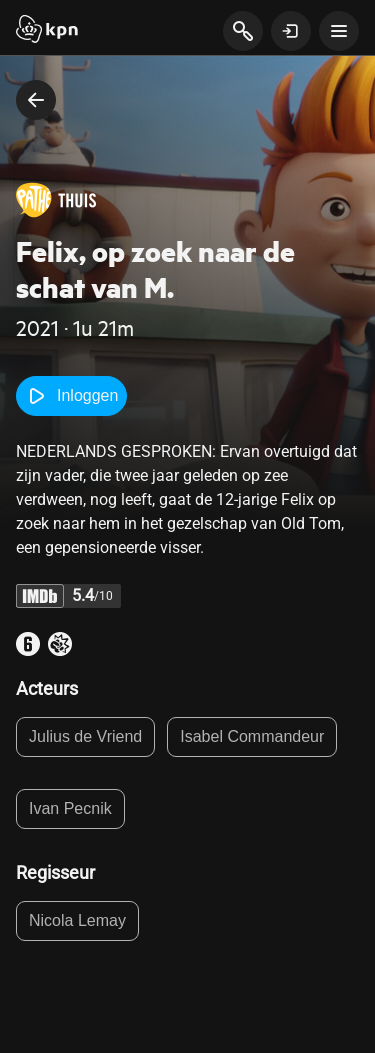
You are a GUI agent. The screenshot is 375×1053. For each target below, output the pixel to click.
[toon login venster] (291, 31)
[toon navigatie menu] (339, 31)
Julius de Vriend (85, 736)
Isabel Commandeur (252, 736)
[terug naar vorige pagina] (36, 100)
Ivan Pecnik (70, 808)
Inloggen (71, 396)
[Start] (47, 31)
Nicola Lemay (77, 920)
